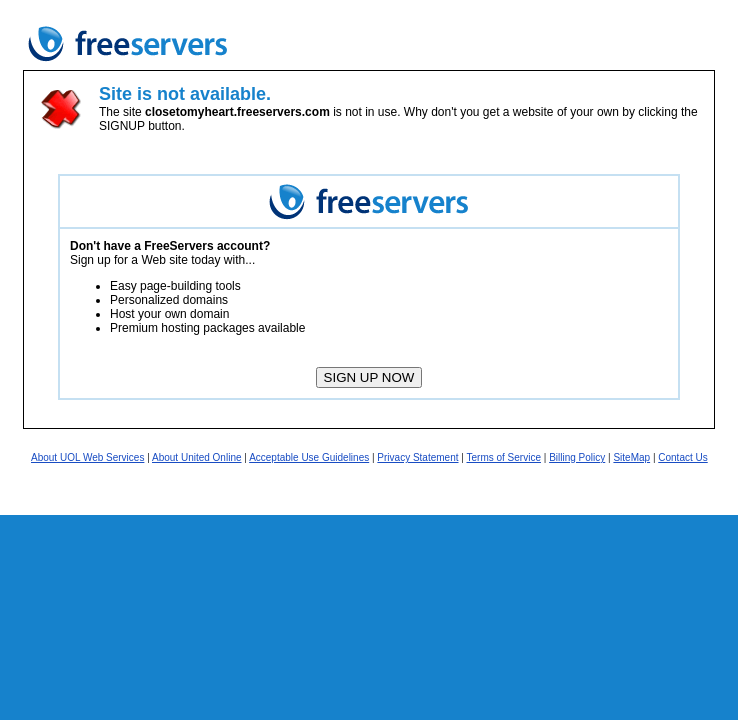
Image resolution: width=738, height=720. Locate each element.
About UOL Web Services (87, 457)
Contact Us (682, 457)
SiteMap (631, 457)
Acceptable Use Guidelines (309, 457)
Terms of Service (504, 457)
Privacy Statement (417, 457)
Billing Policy (577, 457)
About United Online (197, 457)
